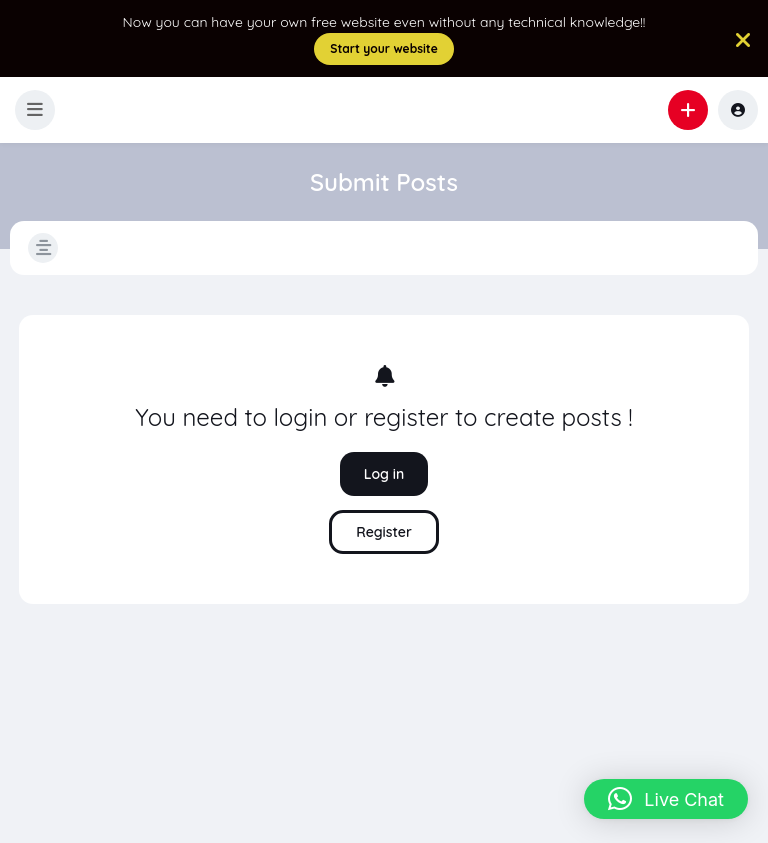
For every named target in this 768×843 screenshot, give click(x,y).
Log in (384, 474)
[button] (35, 110)
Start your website (384, 48)
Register (384, 532)
